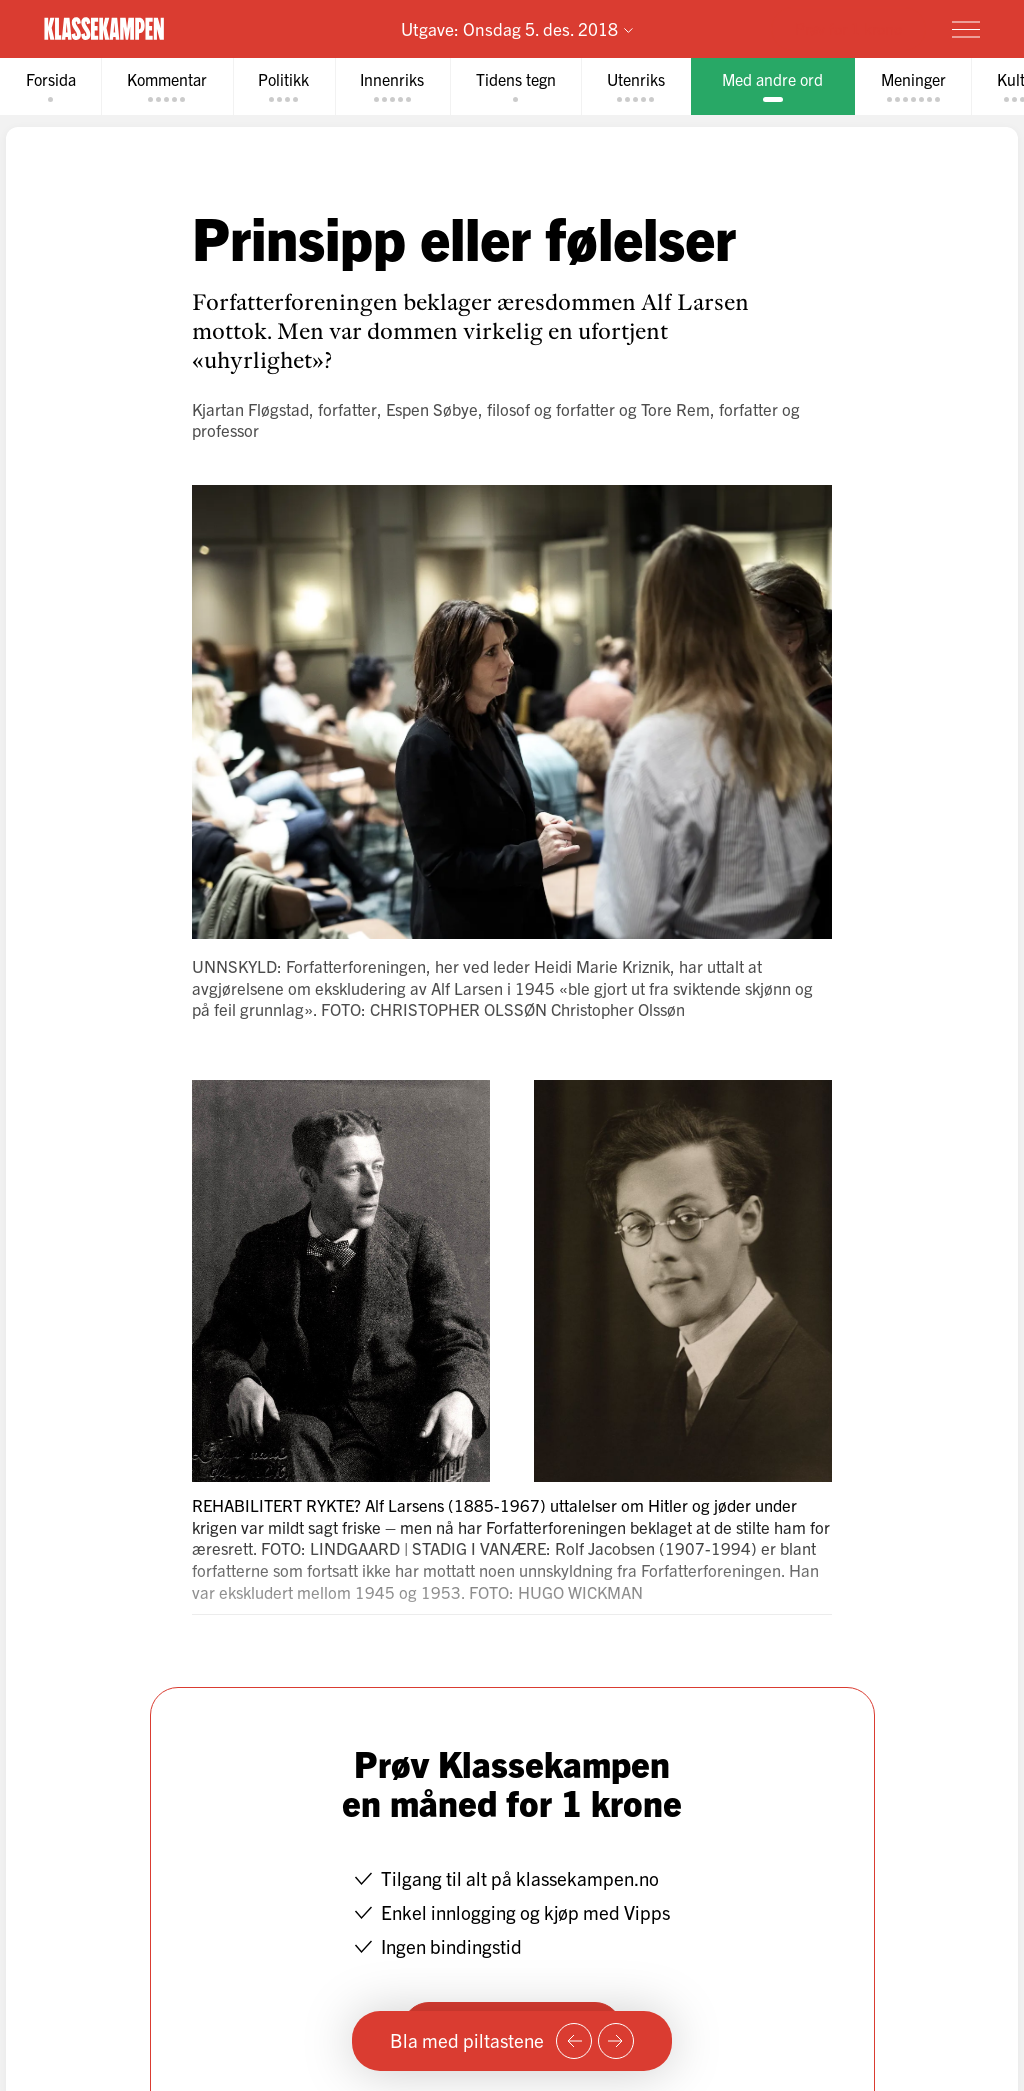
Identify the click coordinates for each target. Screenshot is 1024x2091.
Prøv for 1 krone (848, 28)
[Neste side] (616, 2041)
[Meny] (966, 29)
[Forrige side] (574, 2041)
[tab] (51, 86)
